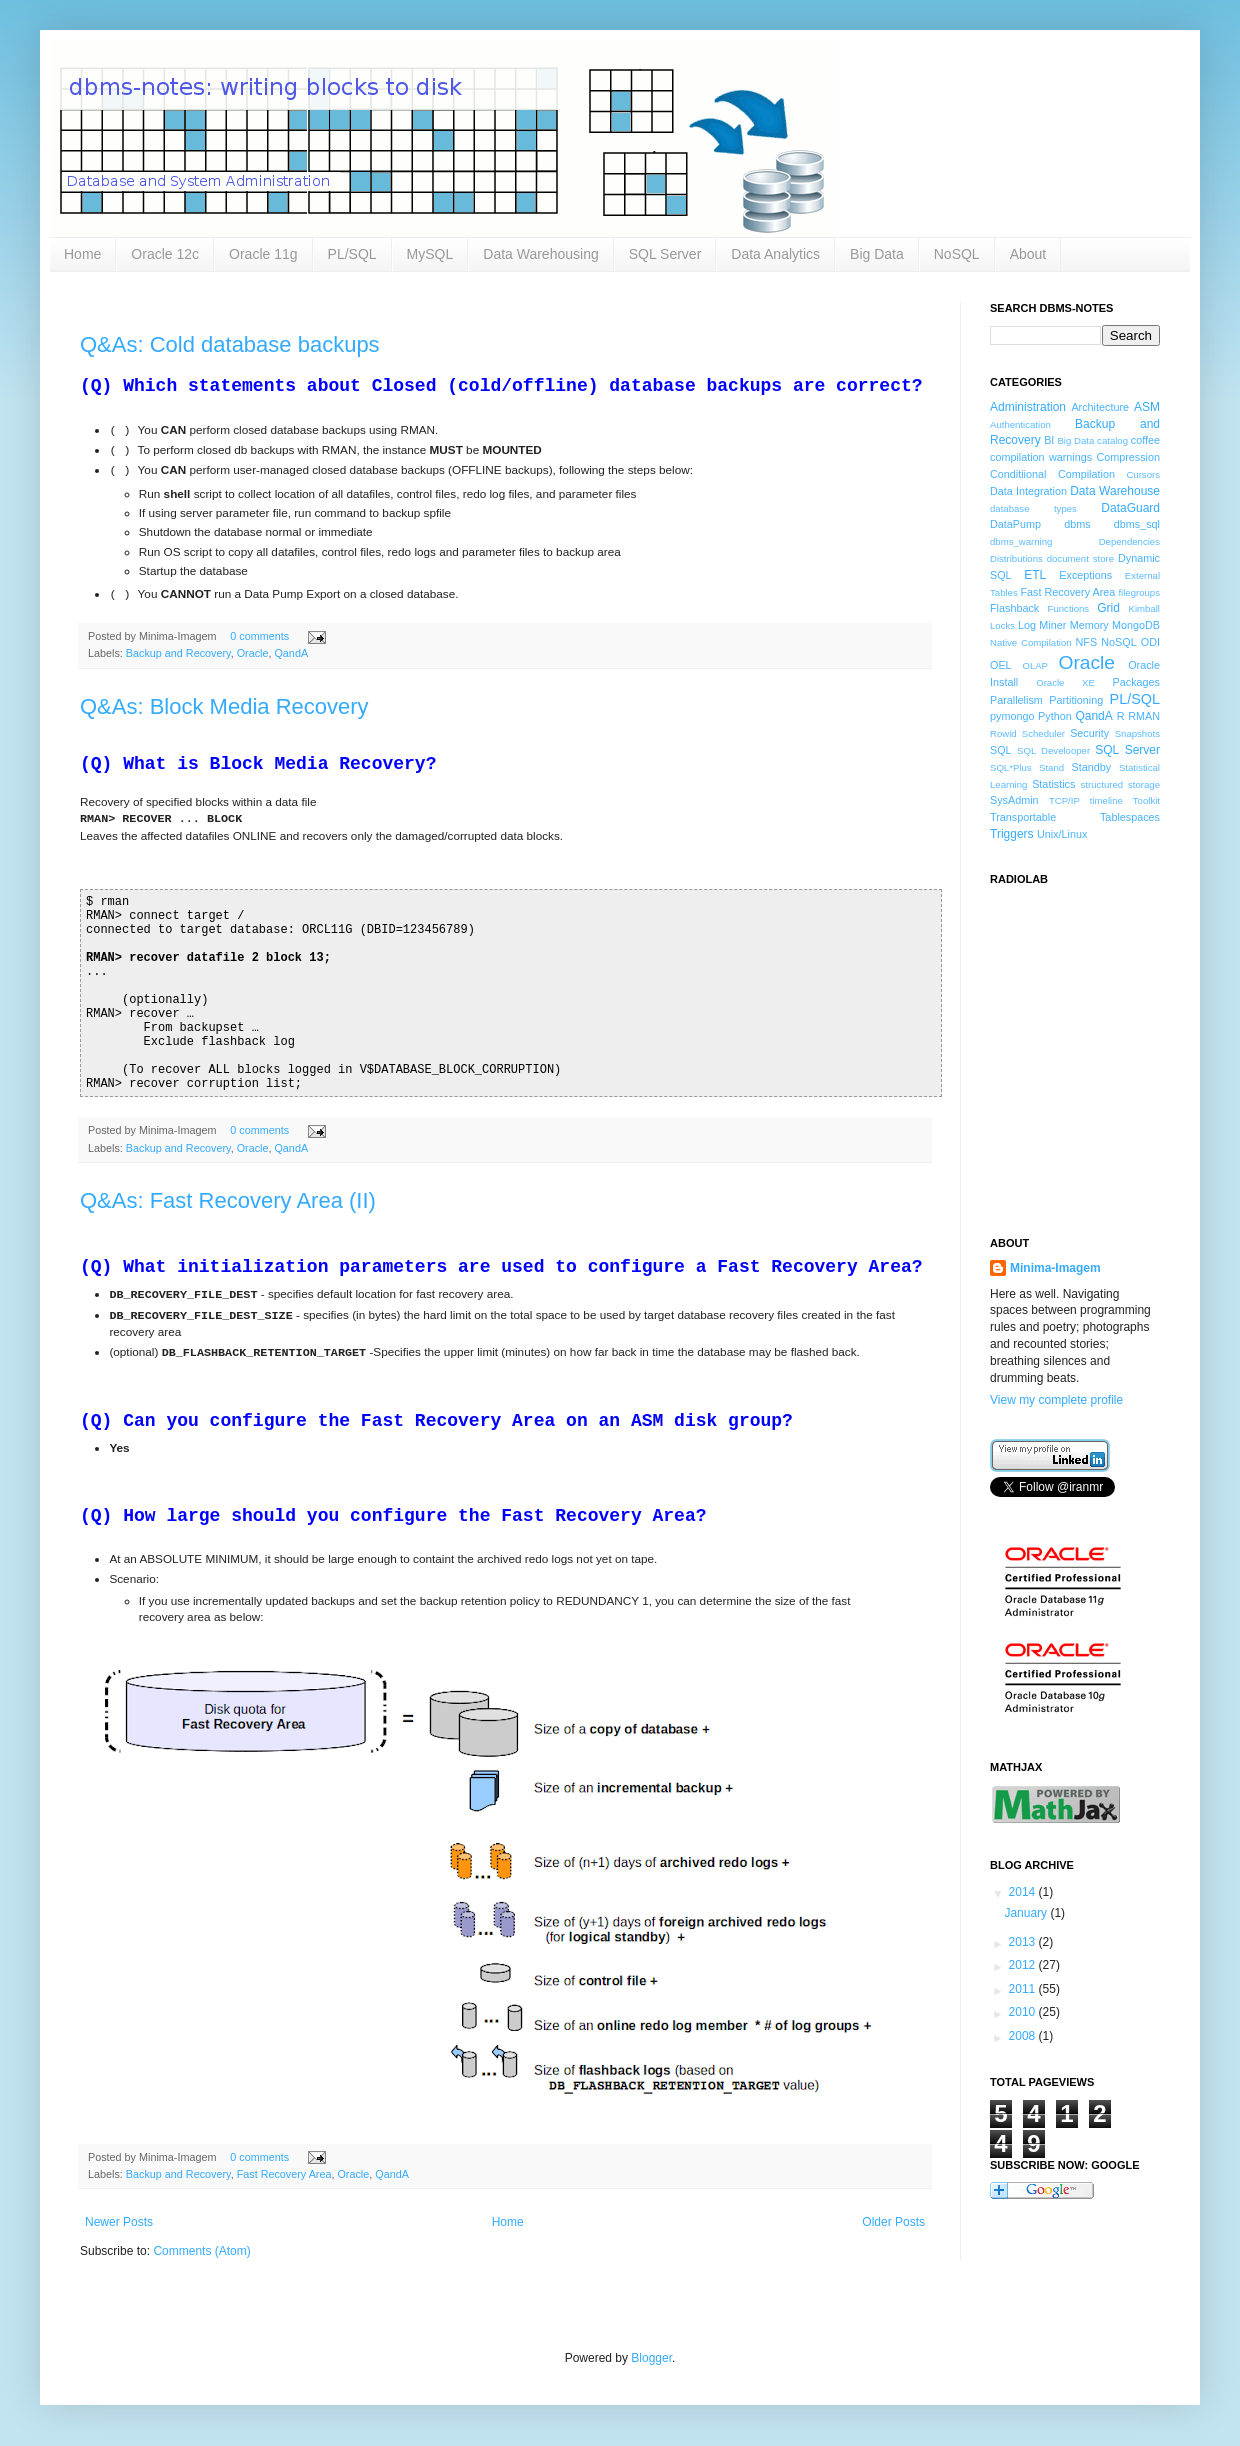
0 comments (259, 636)
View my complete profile (1056, 1400)
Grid (1108, 608)
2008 (1024, 2036)
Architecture (1100, 407)
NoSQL (957, 254)
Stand (1051, 767)
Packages (1136, 682)
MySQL (430, 254)
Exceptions (1085, 575)
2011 (1024, 1989)
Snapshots (1137, 733)
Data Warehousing (540, 254)
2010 (1024, 2012)
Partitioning (1076, 700)
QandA (291, 653)
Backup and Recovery (178, 653)
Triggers (1012, 834)
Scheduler (1043, 733)
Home (82, 254)
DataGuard (1130, 508)
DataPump (1015, 524)
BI (1049, 440)
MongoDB (1136, 625)
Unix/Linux (1062, 834)
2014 (1024, 1892)
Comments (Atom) (201, 2251)
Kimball (1144, 608)
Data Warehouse (1115, 491)
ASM (1147, 407)
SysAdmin (1014, 800)
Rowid (1003, 733)
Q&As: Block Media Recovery (224, 706)
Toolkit (1146, 800)
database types (1033, 508)
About (1028, 254)
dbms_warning (1021, 541)
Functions (1069, 608)
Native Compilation (1031, 642)
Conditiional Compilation (1052, 474)
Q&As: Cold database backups (230, 344)
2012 (1024, 1965)
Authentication (1020, 424)
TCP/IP (1064, 800)
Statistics (1053, 784)
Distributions (1016, 558)
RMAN (1144, 716)
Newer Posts (119, 2222)
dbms (1077, 524)
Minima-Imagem (1055, 1268)
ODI (1150, 642)
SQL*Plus (1011, 767)
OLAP (1035, 665)
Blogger (651, 2358)
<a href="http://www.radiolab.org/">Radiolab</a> (1090, 1049)
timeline (1106, 800)
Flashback (1014, 608)
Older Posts (893, 2222)
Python (1055, 716)
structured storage (1120, 784)
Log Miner (1042, 625)
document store (1080, 558)
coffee (1145, 440)
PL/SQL (352, 254)
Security (1089, 733)
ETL (1035, 575)
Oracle (253, 653)
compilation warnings (1041, 457)
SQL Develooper (1053, 750)
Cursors (1143, 474)
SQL (1001, 750)
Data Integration (1028, 491)
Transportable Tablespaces (1075, 817)
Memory (1089, 625)
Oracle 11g (263, 254)
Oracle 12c (165, 254)
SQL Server (665, 254)
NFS (1086, 642)
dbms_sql (1137, 524)
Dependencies (1129, 541)
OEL (1001, 665)
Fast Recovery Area (284, 2174)
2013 (1024, 1942)
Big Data (877, 254)
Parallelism (1016, 700)
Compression (1128, 457)
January (1027, 1913)
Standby (1092, 767)
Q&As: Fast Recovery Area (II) (228, 1200)
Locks (1002, 625)
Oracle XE (1065, 682)
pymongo (1012, 716)
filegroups (1139, 592)
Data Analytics (775, 254)
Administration (1028, 407)
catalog (1112, 440)
